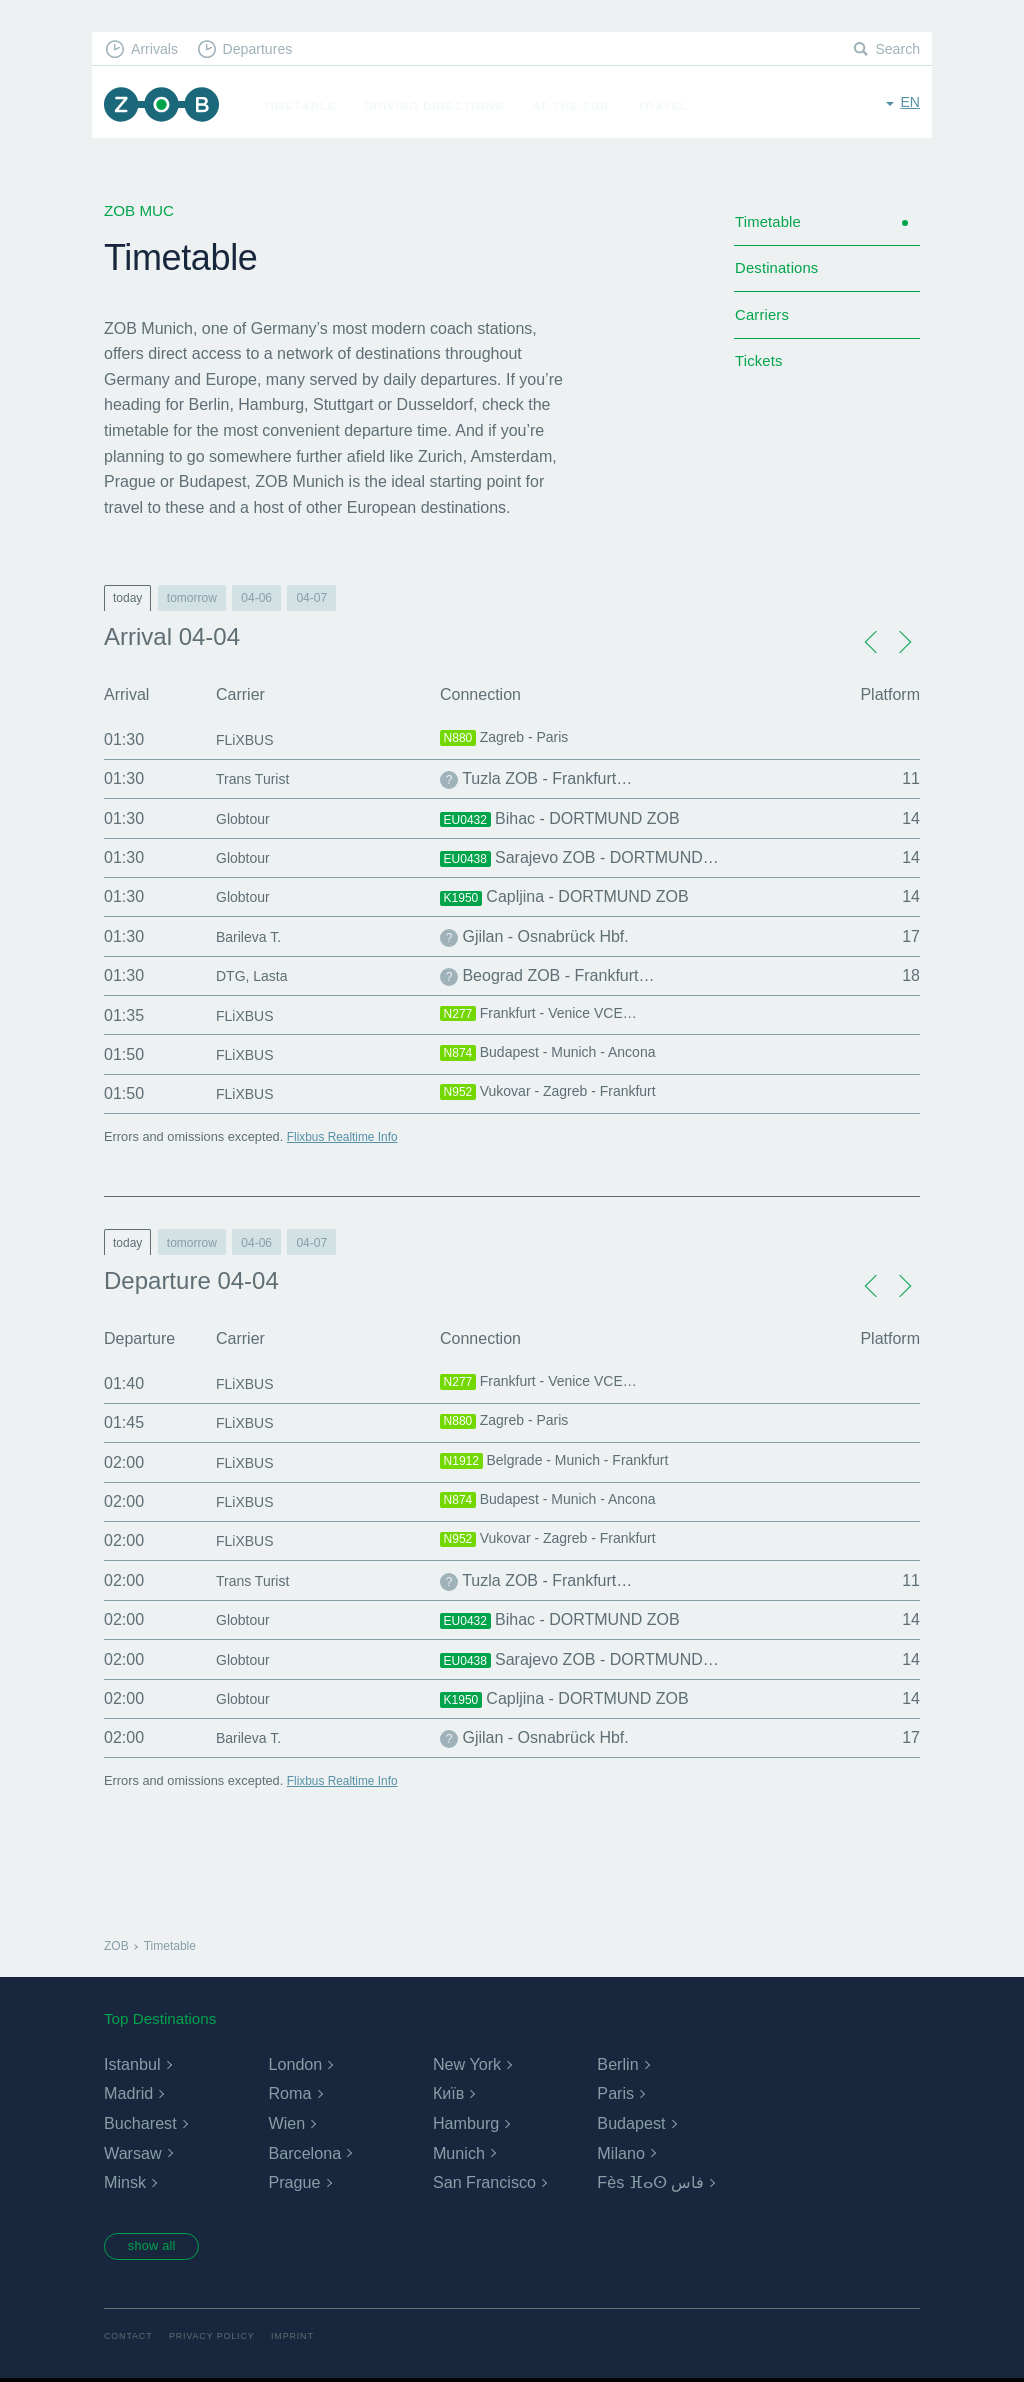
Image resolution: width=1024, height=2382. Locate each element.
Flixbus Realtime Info (346, 1136)
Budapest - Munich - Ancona (560, 1055)
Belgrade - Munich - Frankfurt (567, 1463)
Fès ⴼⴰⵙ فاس (650, 2182)
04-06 (256, 598)
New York (467, 2064)
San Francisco (484, 2182)
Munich (459, 2153)
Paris (615, 2093)
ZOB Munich (166, 106)
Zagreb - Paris (511, 740)
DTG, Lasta (257, 975)
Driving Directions (443, 106)
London (294, 2064)
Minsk (125, 2182)
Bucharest (140, 2123)
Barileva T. (253, 936)
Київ (448, 2093)
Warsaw (132, 2153)
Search (896, 50)
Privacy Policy (219, 2338)
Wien (286, 2123)
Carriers (764, 325)
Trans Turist (258, 778)
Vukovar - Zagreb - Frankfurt (561, 1094)
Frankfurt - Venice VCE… (550, 1016)
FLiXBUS (249, 739)
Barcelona (304, 2153)
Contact (130, 2338)
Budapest (631, 2123)
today (127, 598)
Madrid (128, 2093)
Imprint (305, 2338)
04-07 (311, 598)
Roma (289, 2093)
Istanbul (132, 2064)
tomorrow (192, 598)
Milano (620, 2153)
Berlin (617, 2064)
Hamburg (466, 2123)
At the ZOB (580, 106)
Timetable (308, 106)
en (909, 104)
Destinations (780, 275)
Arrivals (158, 50)
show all (159, 2247)
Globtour (246, 818)
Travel (672, 106)
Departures (267, 50)
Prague (294, 2182)
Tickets (760, 376)
